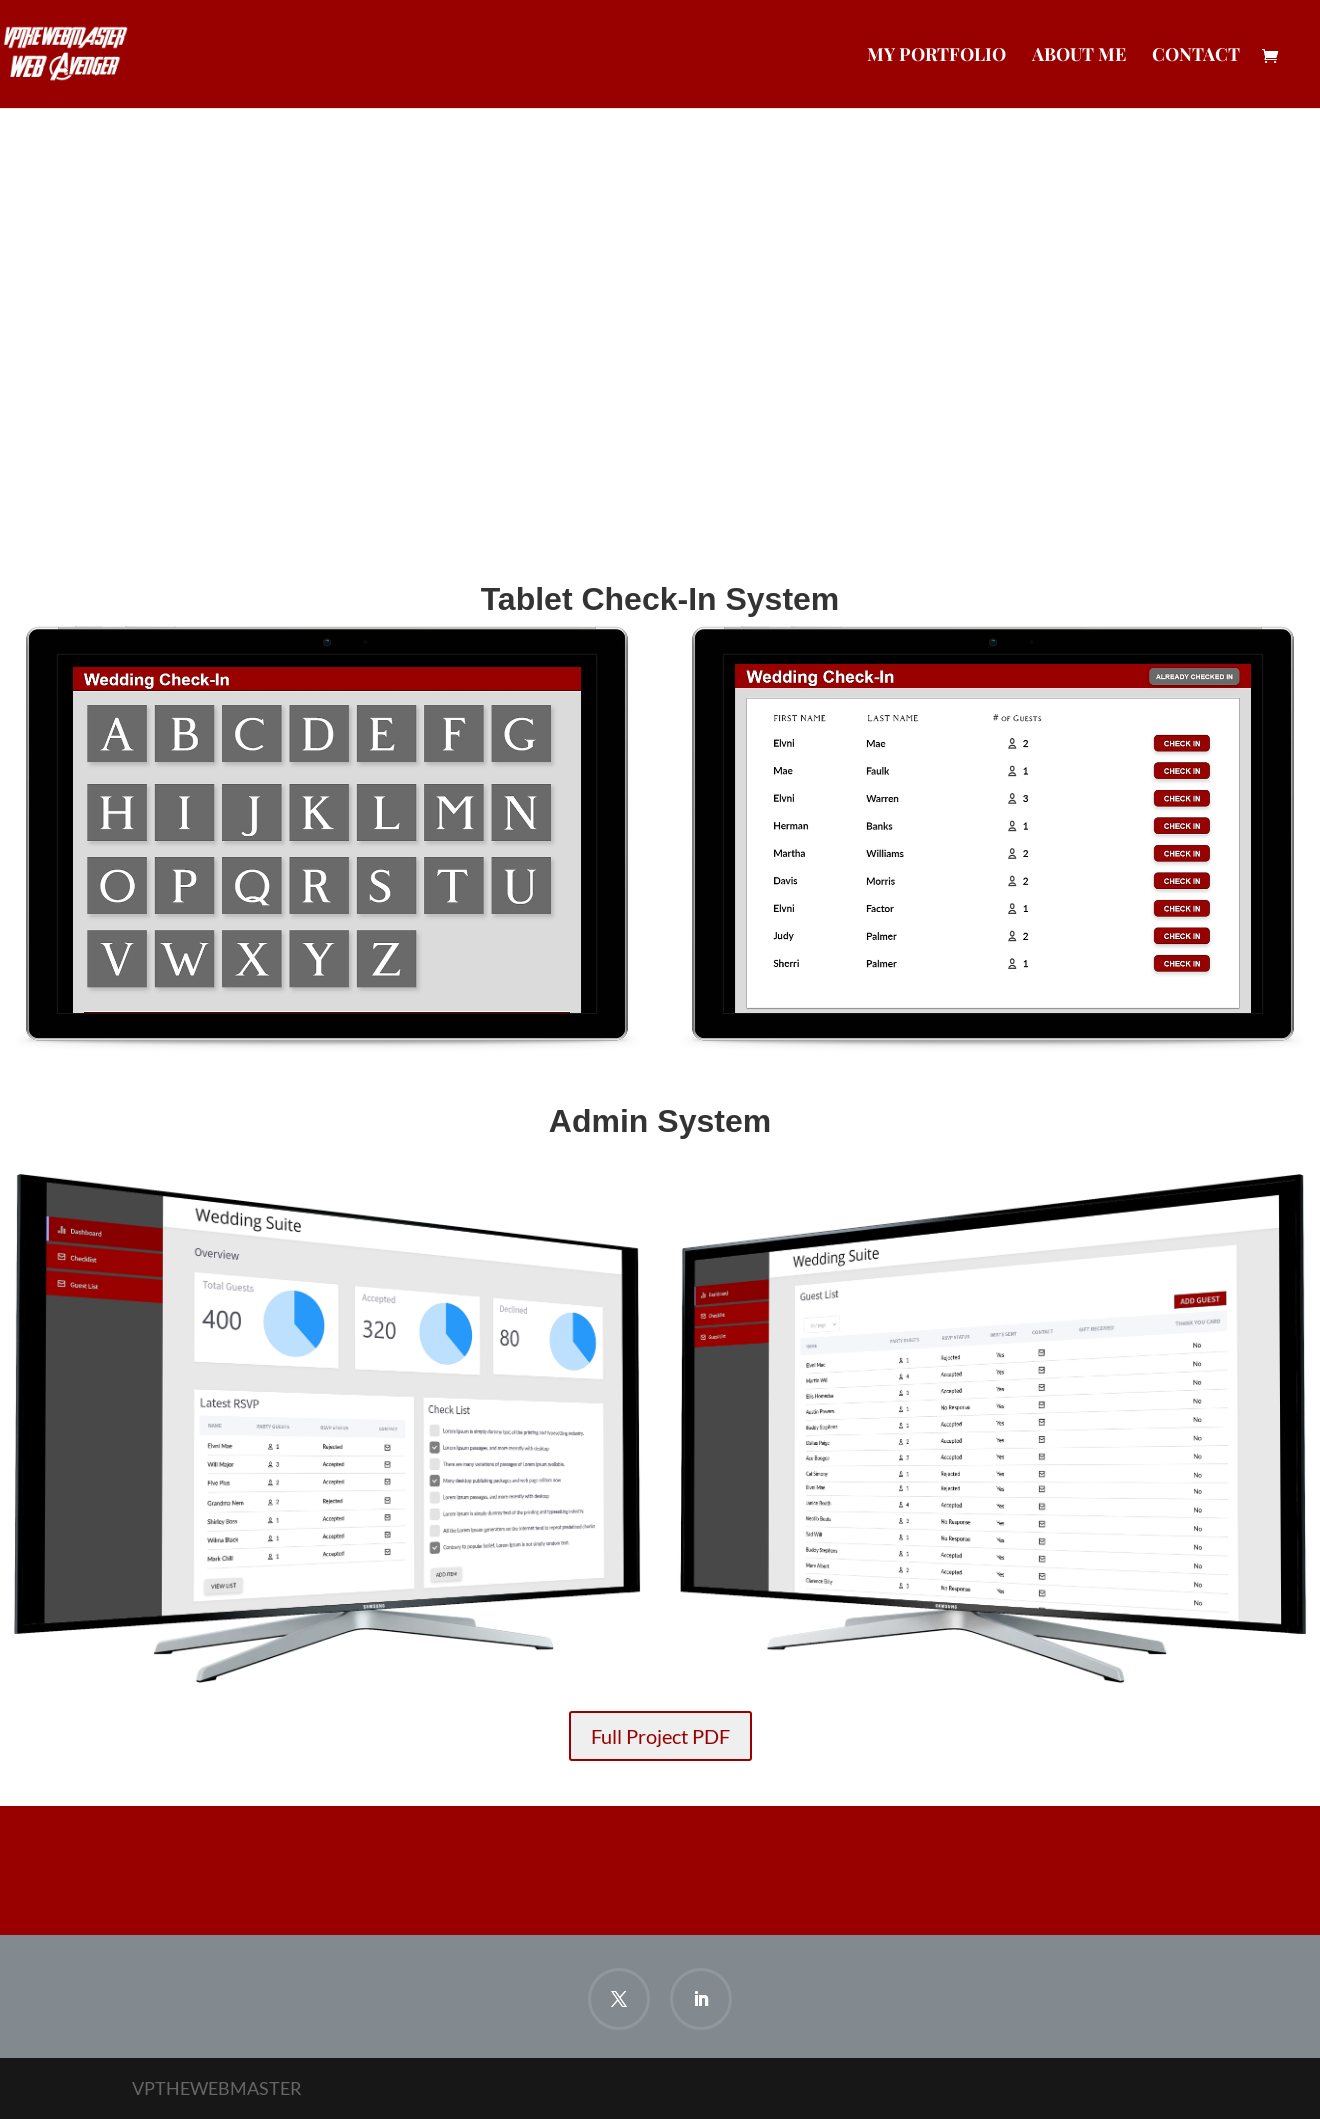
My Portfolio (936, 56)
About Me (1079, 56)
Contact (1196, 56)
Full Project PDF (660, 1736)
